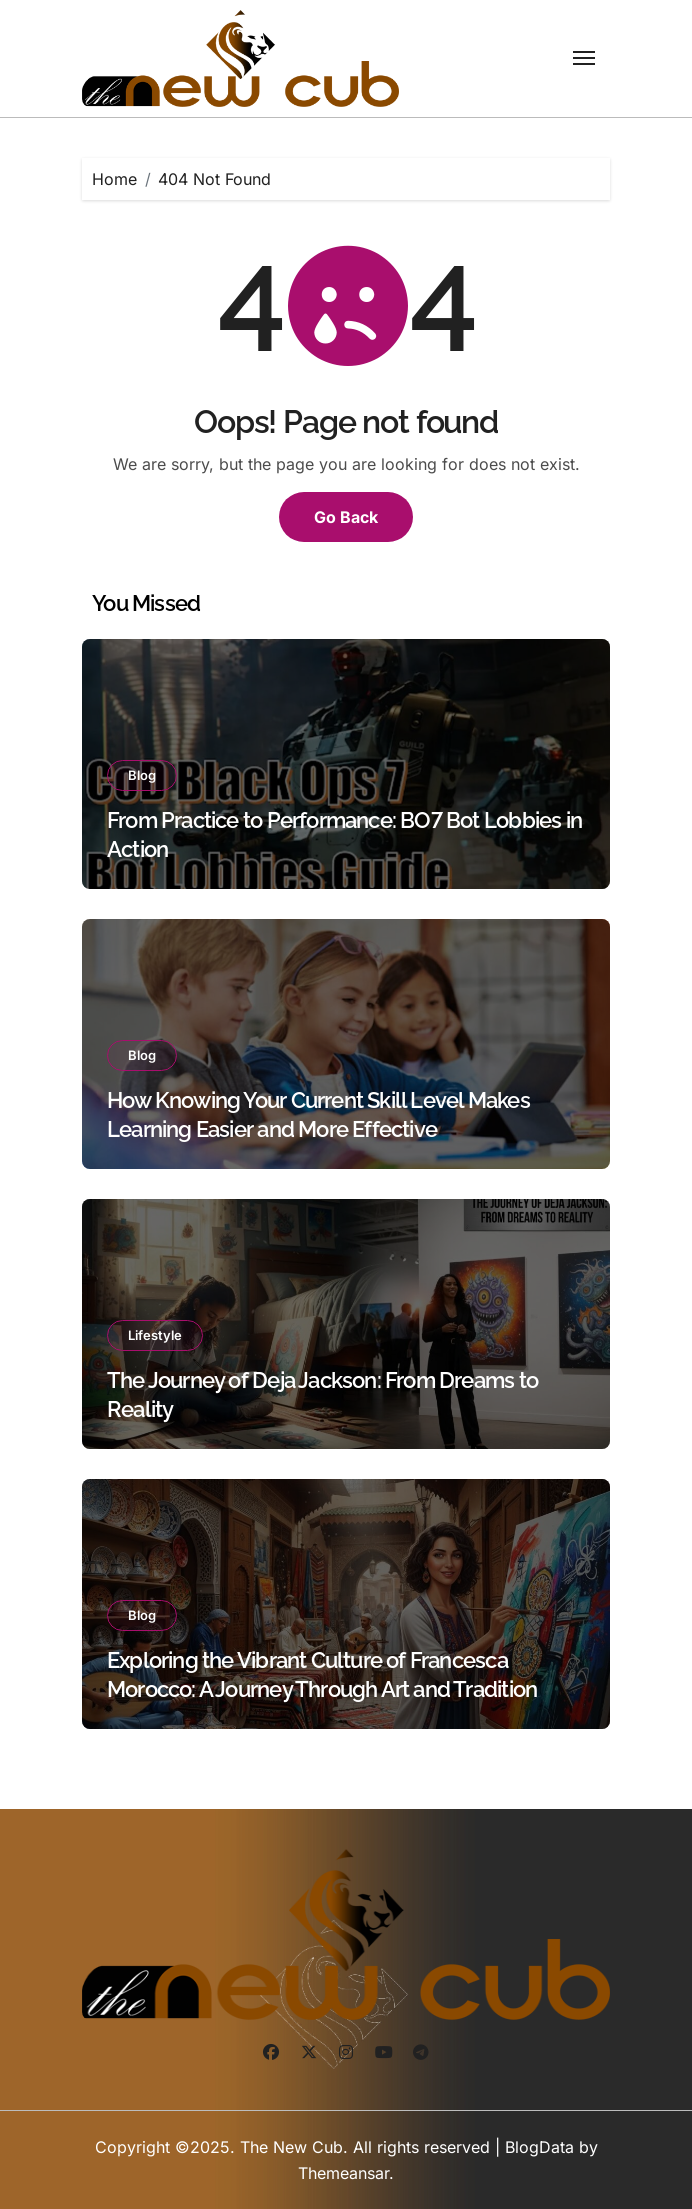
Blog (142, 775)
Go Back (346, 517)
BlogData (539, 2147)
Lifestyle (155, 1335)
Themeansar (343, 2173)
